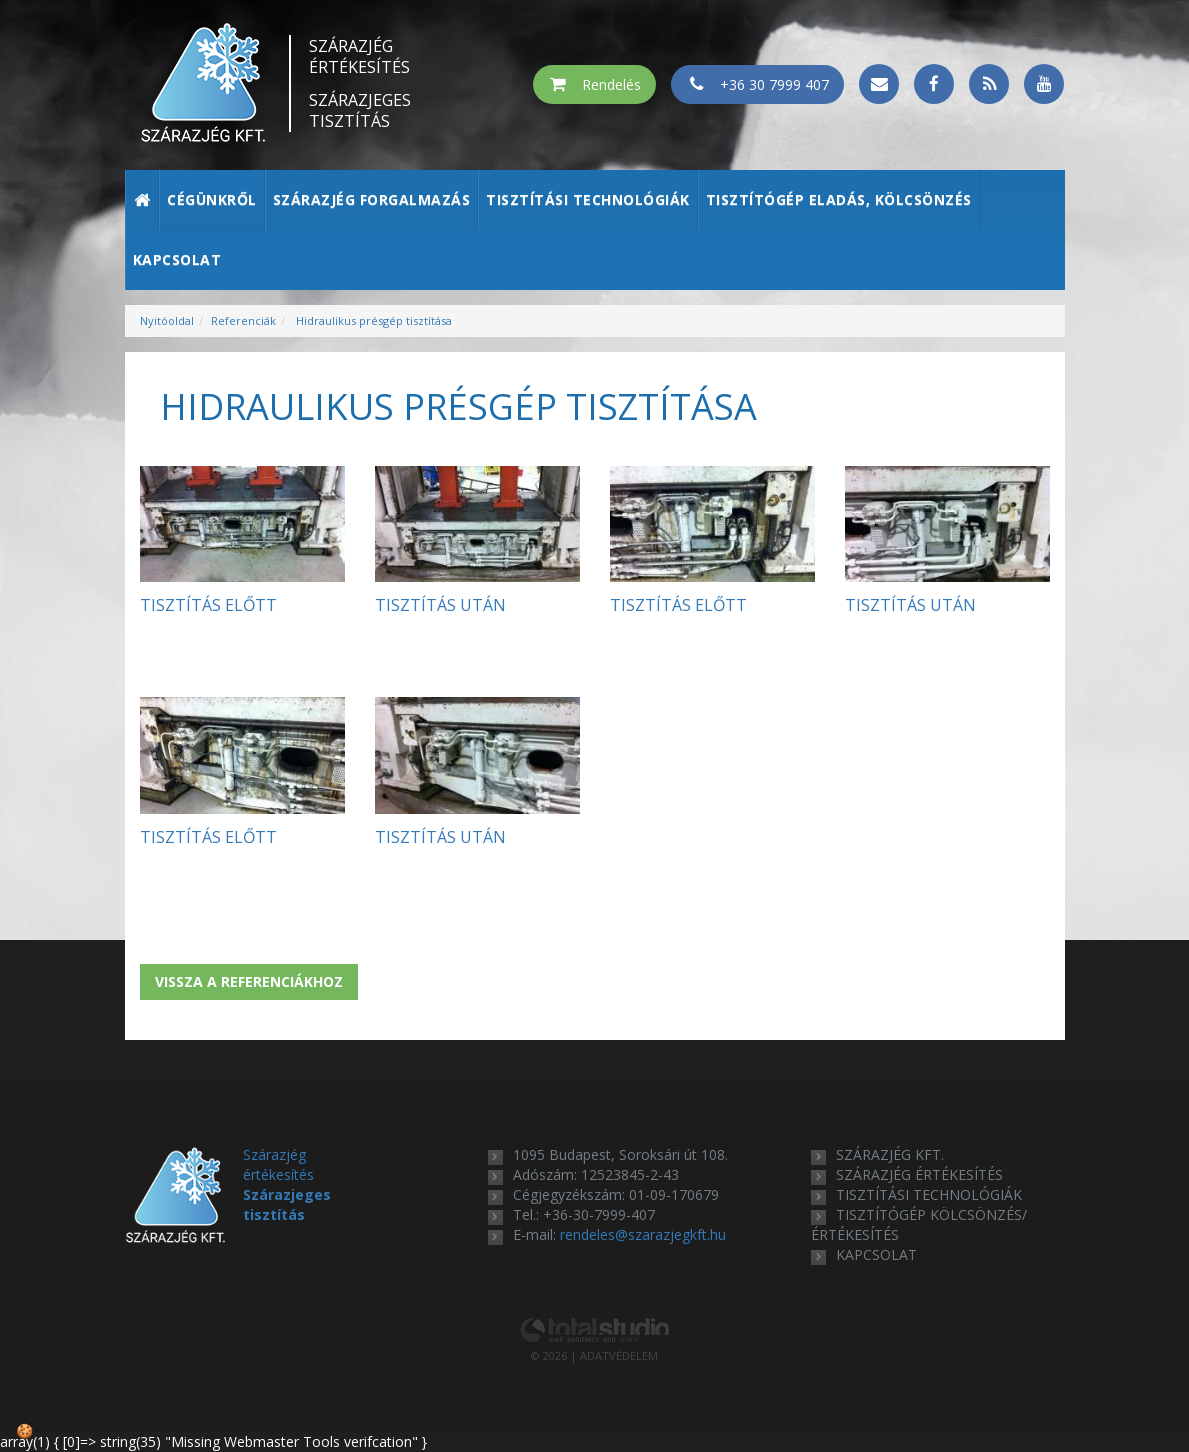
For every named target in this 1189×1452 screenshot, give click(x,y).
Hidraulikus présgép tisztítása (372, 320)
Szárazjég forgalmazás (372, 199)
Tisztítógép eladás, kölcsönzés (839, 199)
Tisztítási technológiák (588, 199)
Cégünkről (212, 199)
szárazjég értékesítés (919, 1174)
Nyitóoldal (167, 320)
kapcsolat (876, 1254)
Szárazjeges (360, 111)
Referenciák (243, 320)
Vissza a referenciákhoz (249, 981)
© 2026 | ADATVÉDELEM (594, 1355)
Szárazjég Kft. (890, 1154)
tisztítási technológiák (929, 1194)
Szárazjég (360, 57)
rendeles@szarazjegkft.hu (643, 1234)
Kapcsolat (177, 259)
